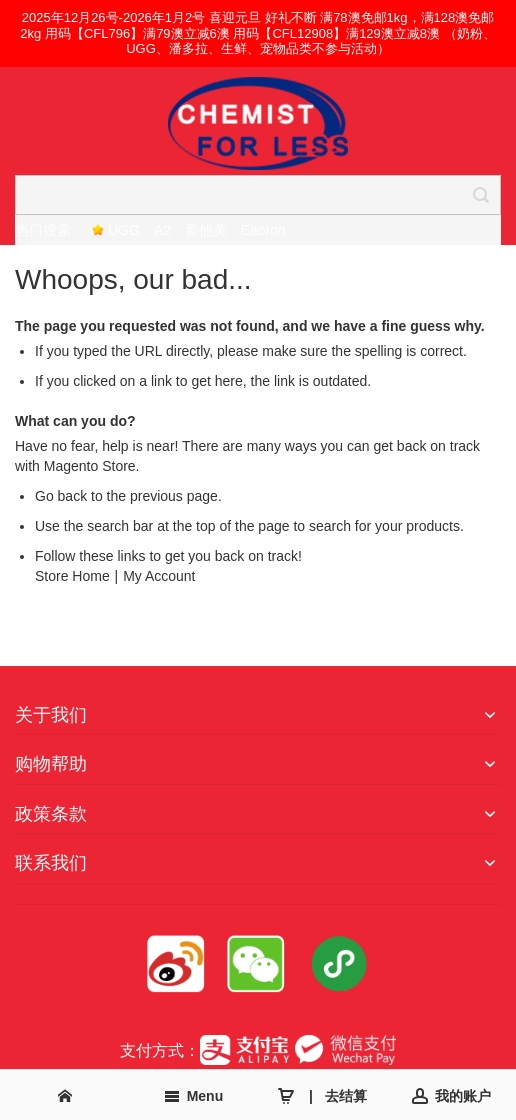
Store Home (72, 576)
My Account (159, 576)
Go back (61, 496)
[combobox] (258, 195)
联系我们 (51, 863)
